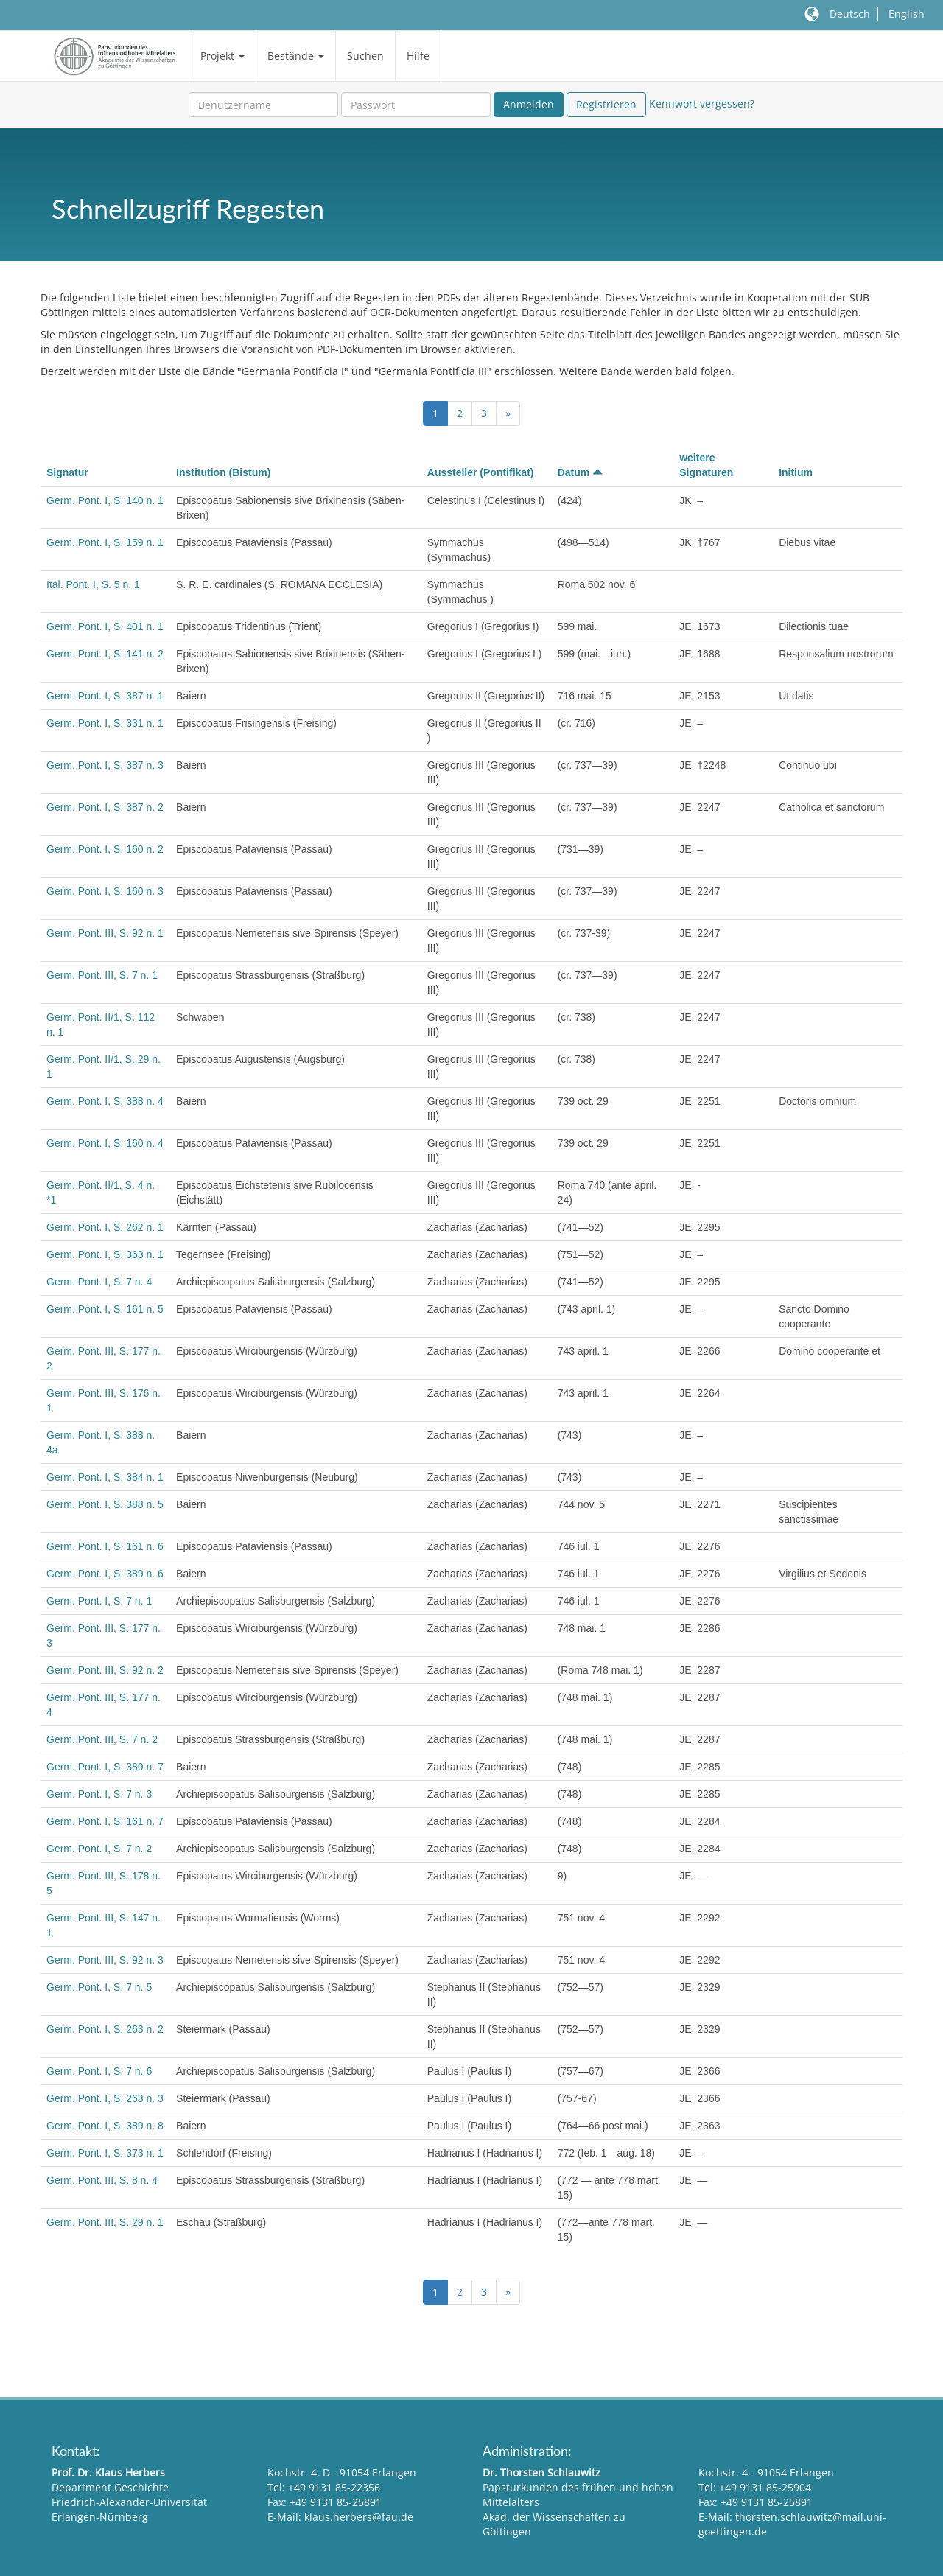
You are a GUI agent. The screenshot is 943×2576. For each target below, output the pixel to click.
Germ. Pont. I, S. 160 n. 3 (105, 891)
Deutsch (850, 14)
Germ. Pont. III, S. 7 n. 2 (102, 1739)
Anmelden (528, 104)
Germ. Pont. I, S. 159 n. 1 (105, 542)
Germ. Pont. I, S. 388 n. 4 (105, 1101)
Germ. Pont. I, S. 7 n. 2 (99, 1848)
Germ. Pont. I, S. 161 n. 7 (105, 1821)
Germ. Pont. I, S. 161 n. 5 (105, 1309)
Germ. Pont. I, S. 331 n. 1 (105, 723)
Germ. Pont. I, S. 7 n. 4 (99, 1282)
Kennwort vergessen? (701, 104)
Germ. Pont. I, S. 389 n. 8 (105, 2126)
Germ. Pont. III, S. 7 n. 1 (102, 975)
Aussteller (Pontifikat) (480, 472)
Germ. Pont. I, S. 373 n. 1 (105, 2153)
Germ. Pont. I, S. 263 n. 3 (105, 2098)
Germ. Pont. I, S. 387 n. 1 (105, 696)
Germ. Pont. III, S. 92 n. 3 (105, 1960)
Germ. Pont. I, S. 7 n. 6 (99, 2071)
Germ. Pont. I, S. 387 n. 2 (105, 807)
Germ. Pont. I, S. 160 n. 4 (105, 1143)
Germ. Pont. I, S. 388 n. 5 (105, 1504)
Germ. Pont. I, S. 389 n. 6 (105, 1574)
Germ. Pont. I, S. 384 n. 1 (105, 1477)
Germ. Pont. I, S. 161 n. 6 (105, 1546)
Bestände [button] (295, 56)
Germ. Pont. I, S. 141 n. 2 (105, 654)
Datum (580, 472)
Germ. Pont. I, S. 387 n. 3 (105, 765)
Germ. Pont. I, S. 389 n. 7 (105, 1767)
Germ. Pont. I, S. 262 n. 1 (105, 1227)
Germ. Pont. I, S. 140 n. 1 (105, 500)
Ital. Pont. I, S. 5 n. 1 (93, 584)
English (906, 14)
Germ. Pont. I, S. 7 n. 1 (99, 1601)
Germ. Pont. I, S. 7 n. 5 (99, 1987)
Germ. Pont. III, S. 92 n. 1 (105, 933)
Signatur (67, 472)
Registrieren (606, 104)
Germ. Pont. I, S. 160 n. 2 (105, 849)
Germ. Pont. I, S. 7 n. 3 (99, 1794)
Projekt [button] (222, 56)
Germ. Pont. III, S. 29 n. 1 (105, 2222)
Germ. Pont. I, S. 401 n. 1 (105, 626)
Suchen (365, 56)
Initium (796, 472)
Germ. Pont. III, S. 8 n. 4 (102, 2180)
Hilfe (418, 56)
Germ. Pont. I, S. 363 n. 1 (105, 1254)
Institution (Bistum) (223, 472)
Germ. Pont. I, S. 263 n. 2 (105, 2029)
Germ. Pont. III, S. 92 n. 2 (105, 1670)
